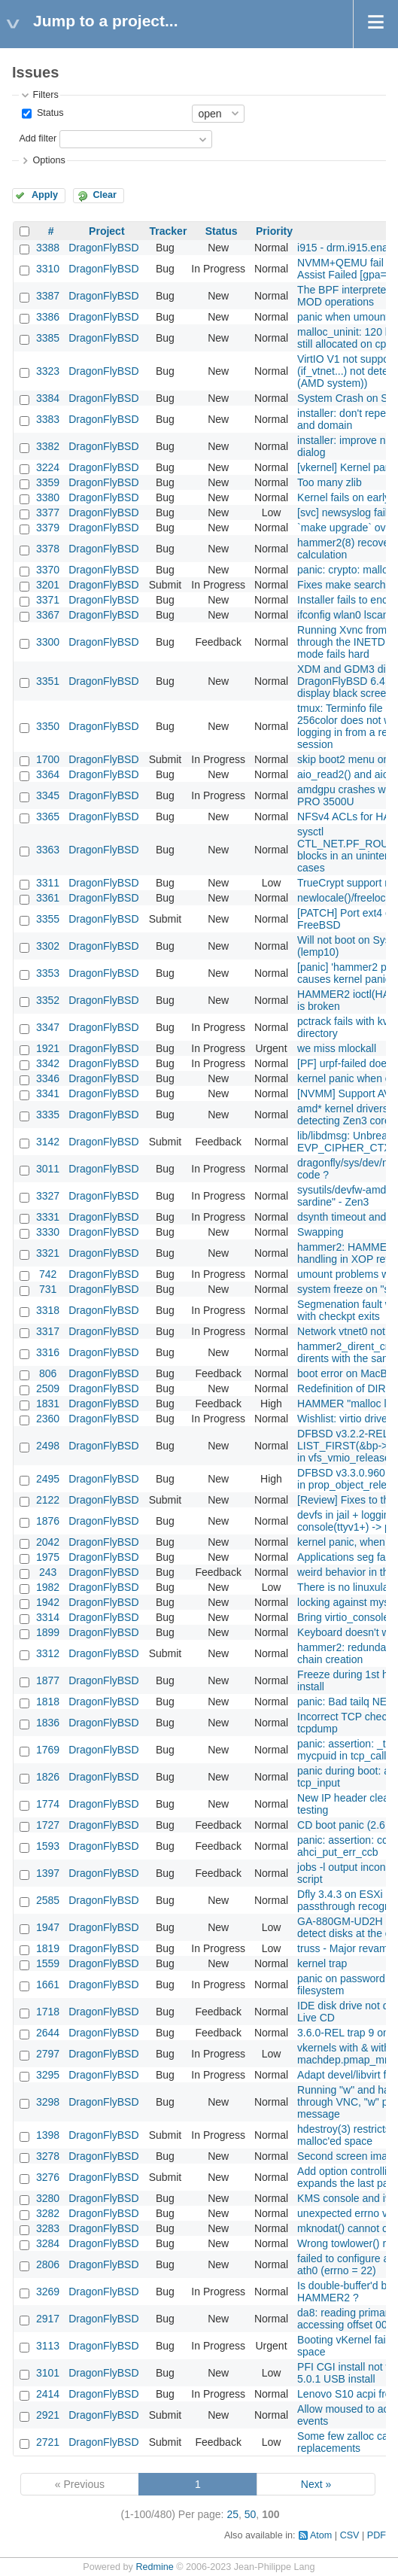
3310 (47, 269)
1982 (47, 1587)
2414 (47, 2394)
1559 (47, 1963)
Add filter (37, 138)
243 (47, 1572)
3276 (47, 2177)
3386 (47, 317)
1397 (47, 1873)
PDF (376, 2535)
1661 (47, 1984)
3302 (47, 946)
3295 (47, 2075)
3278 (47, 2156)
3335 (47, 1115)
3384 (47, 398)
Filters (45, 95)
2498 (47, 1446)
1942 (47, 1602)
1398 (47, 2135)
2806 (47, 2264)
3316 (47, 1352)
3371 (47, 600)
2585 (47, 1900)
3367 (47, 615)
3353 (47, 973)
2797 (47, 2054)
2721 (47, 2442)
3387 (47, 296)
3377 (47, 512)
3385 (47, 338)
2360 (47, 1419)
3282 (47, 2213)
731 (47, 1289)
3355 (47, 919)
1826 (47, 1777)
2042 (47, 1542)
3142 (47, 1142)
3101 (47, 2373)
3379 (47, 528)
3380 (47, 497)
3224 (47, 467)
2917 (47, 2319)
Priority (274, 231)
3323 (47, 371)
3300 (47, 642)
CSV (350, 2535)
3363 (47, 850)
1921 (47, 1048)
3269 (47, 2292)
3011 (47, 1169)
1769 (47, 1750)
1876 (47, 1521)
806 (47, 1373)
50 (251, 2514)
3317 (47, 1331)
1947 (47, 1927)
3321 (47, 1253)
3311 (47, 883)
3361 (47, 898)
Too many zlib (329, 482)
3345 (47, 795)
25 (232, 2514)
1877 (47, 1680)
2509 (47, 1388)
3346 (47, 1078)
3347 (47, 1027)
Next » (316, 2484)
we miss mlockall (336, 1048)
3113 (47, 2346)
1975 (47, 1557)
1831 (47, 1403)
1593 (47, 1846)
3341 (47, 1093)
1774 (47, 1804)
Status (48, 113)
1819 (47, 1948)
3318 (47, 1310)
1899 (47, 1632)
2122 (47, 1500)
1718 (47, 2012)
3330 (47, 1232)
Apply (45, 195)
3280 (47, 2198)
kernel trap (322, 1963)
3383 (47, 419)
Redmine (154, 2567)
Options (48, 160)
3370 (47, 570)
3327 (47, 1196)
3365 (47, 817)
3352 (47, 1000)
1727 (47, 1825)
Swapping (320, 1232)
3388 (47, 248)
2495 (47, 1479)
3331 (47, 1217)
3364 (47, 774)
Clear (105, 195)
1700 (47, 759)
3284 (47, 2243)
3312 (47, 1653)
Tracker (168, 231)
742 (47, 1274)
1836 (47, 1723)
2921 (47, 2415)
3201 (47, 585)
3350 (47, 726)
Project (106, 231)
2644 (47, 2033)
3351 (47, 681)
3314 (47, 1617)
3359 (47, 482)
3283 (47, 2228)
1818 (47, 1702)
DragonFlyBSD (103, 248)
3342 (47, 1063)
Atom (321, 2535)
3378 (47, 549)
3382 (47, 446)
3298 (47, 2102)
